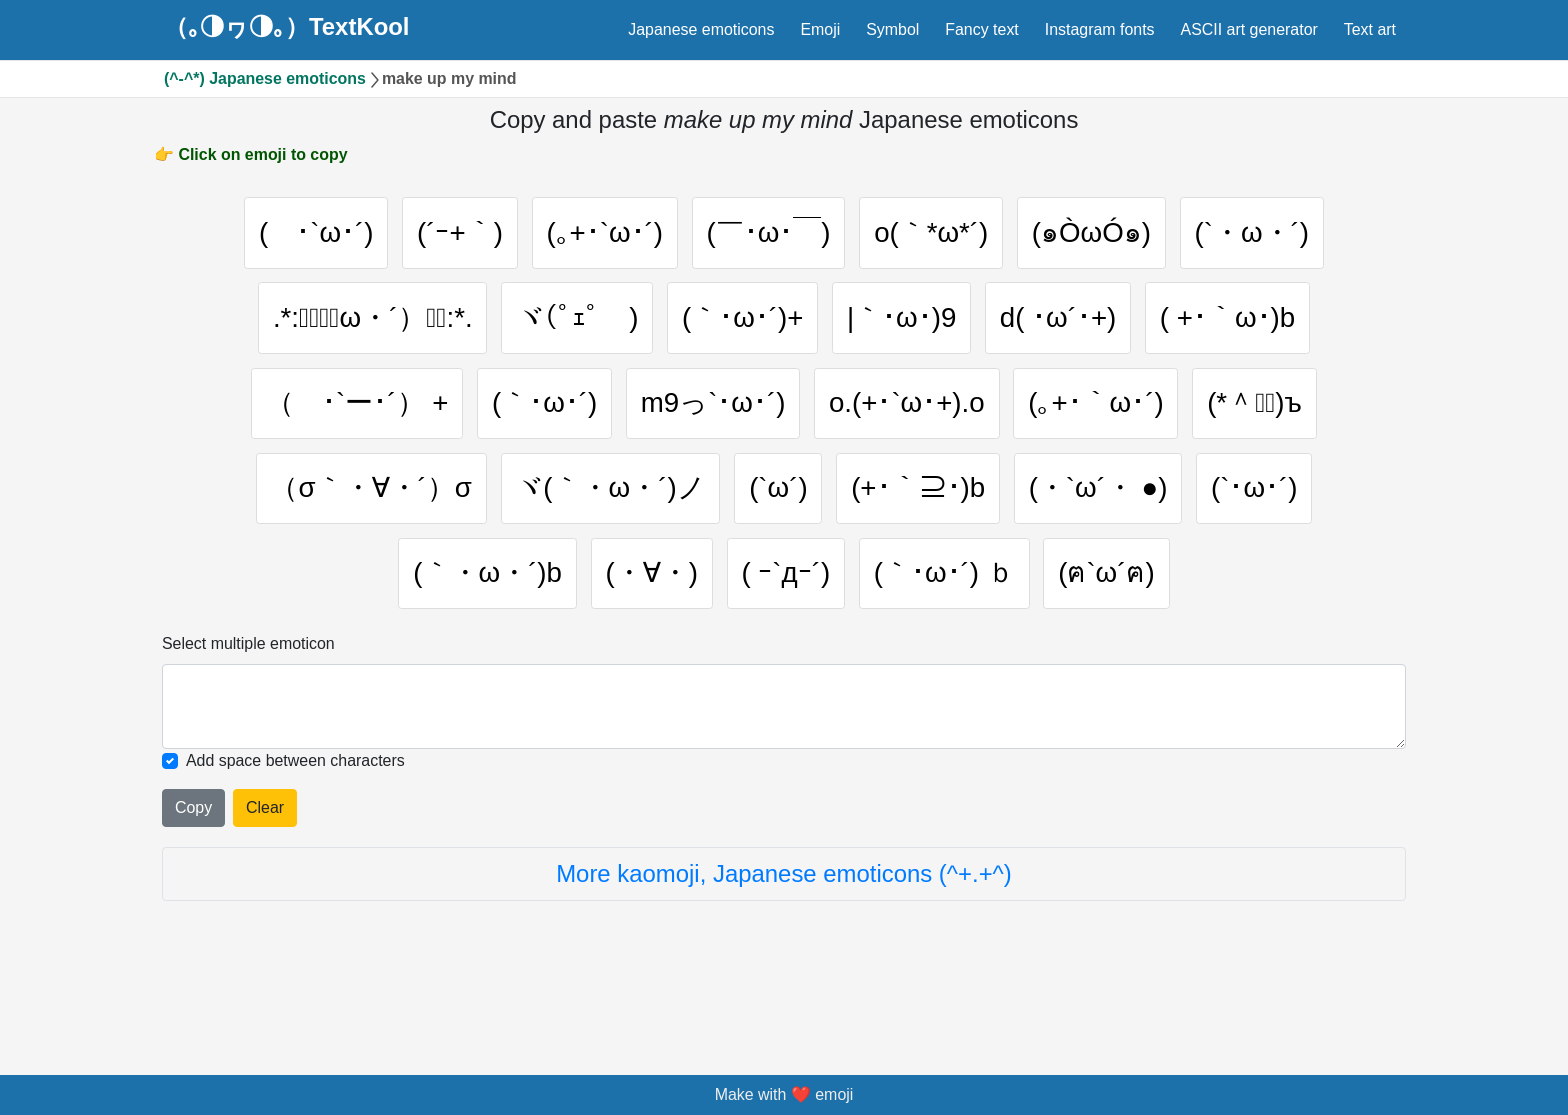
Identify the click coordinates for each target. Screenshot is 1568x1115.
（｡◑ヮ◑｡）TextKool (287, 27)
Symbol (892, 29)
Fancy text (982, 29)
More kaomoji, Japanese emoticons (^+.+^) (784, 936)
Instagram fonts (1100, 29)
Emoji (820, 29)
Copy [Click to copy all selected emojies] (193, 870)
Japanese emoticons (701, 29)
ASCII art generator (1249, 29)
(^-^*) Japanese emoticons (265, 78)
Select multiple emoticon (248, 706)
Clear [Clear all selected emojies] (265, 870)
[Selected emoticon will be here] (784, 770)
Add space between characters (295, 823)
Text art (1370, 29)
